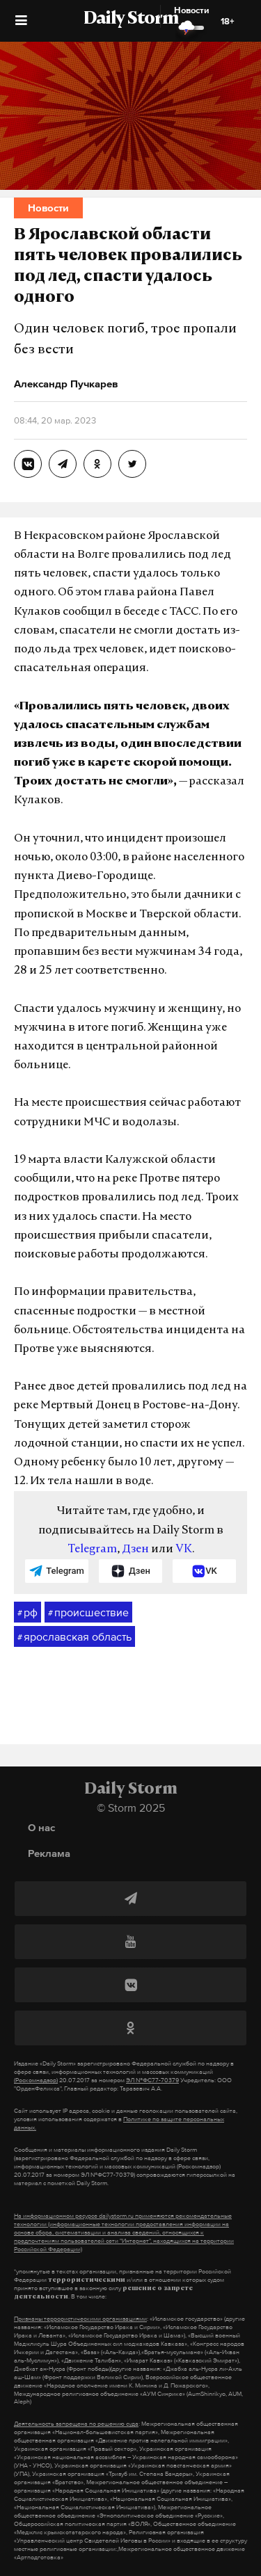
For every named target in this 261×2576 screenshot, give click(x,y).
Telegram (92, 1549)
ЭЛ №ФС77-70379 (152, 2080)
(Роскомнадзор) (36, 2080)
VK (183, 1549)
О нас (41, 1827)
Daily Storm (131, 19)
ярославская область (74, 1637)
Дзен (135, 1549)
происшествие (88, 1613)
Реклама (49, 1853)
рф (27, 1613)
